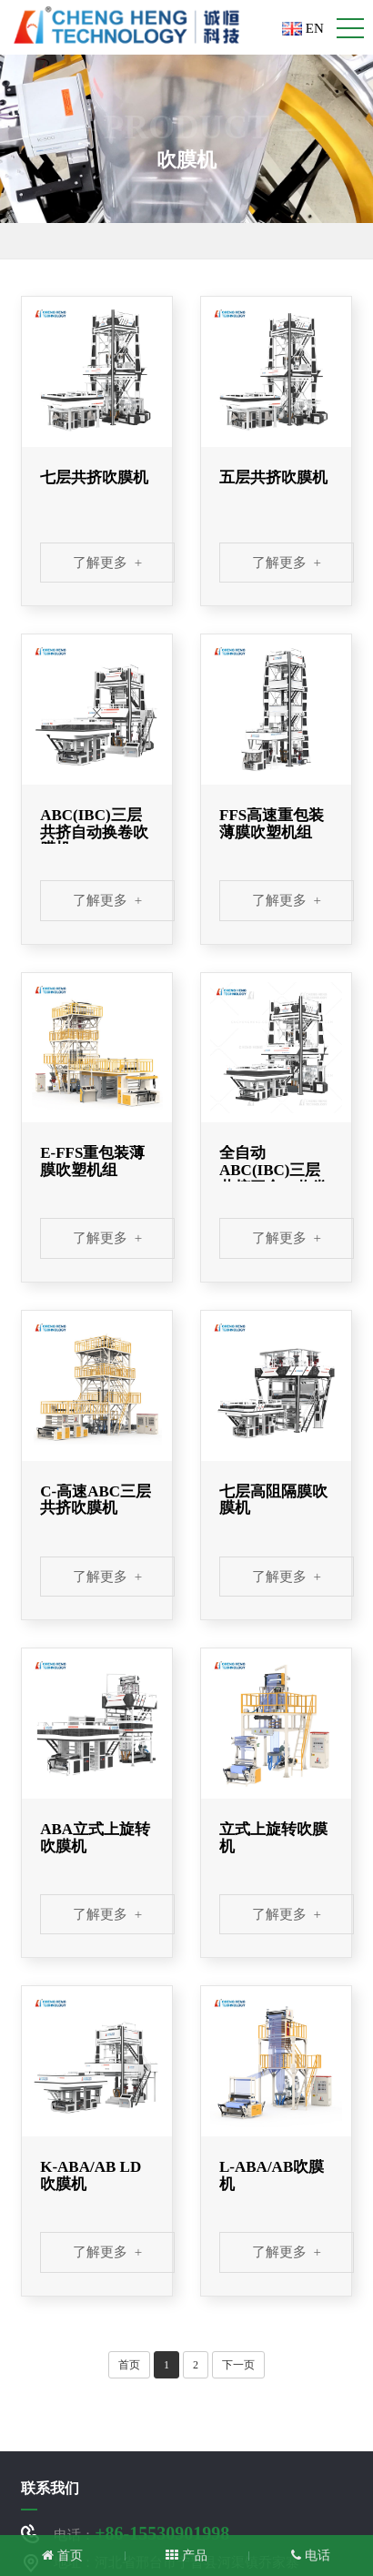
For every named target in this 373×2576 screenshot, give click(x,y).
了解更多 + (107, 562)
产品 (186, 2555)
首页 (129, 2364)
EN (303, 28)
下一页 (238, 2364)
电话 (310, 2555)
